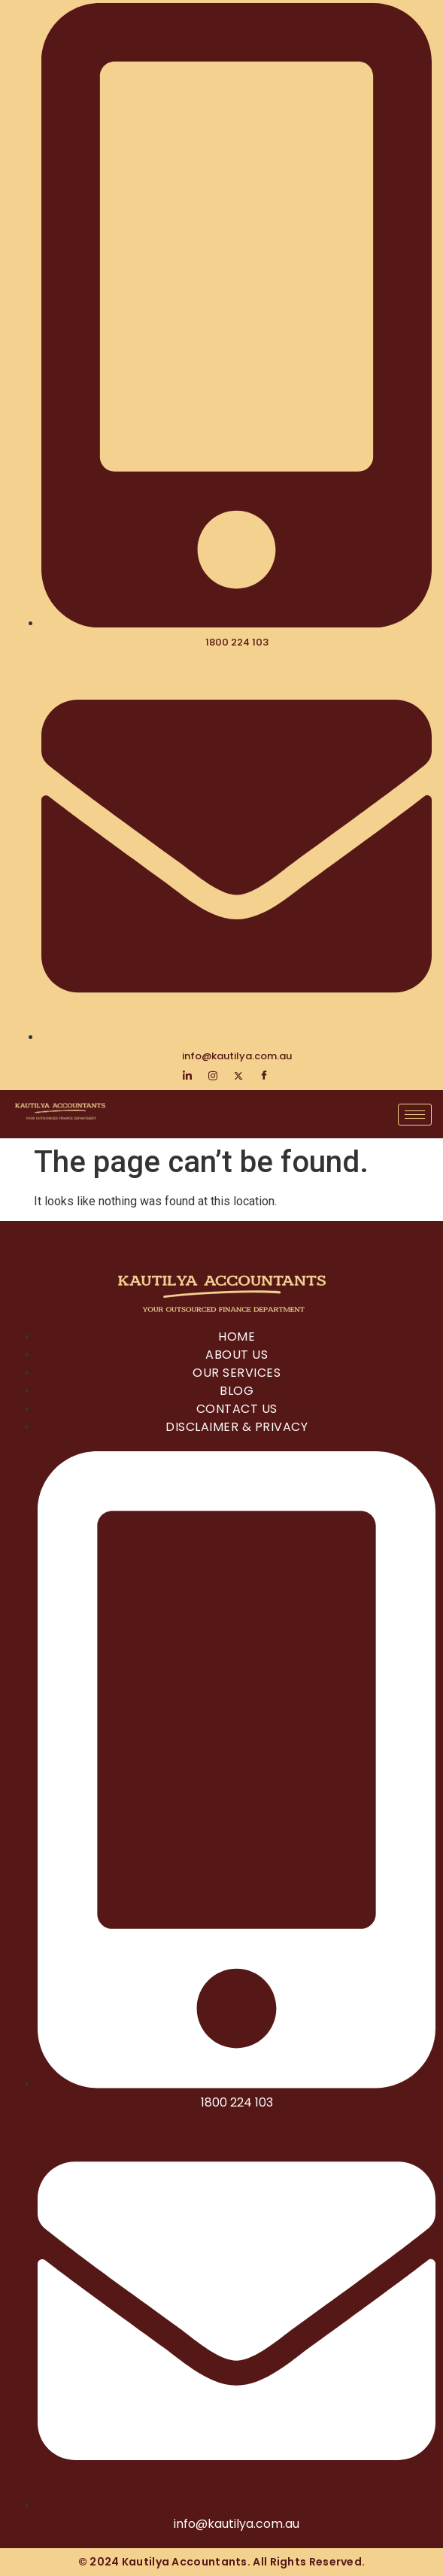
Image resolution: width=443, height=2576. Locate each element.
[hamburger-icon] (415, 1114)
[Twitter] (238, 1076)
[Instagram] (213, 1076)
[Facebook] (264, 1076)
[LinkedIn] (187, 1076)
